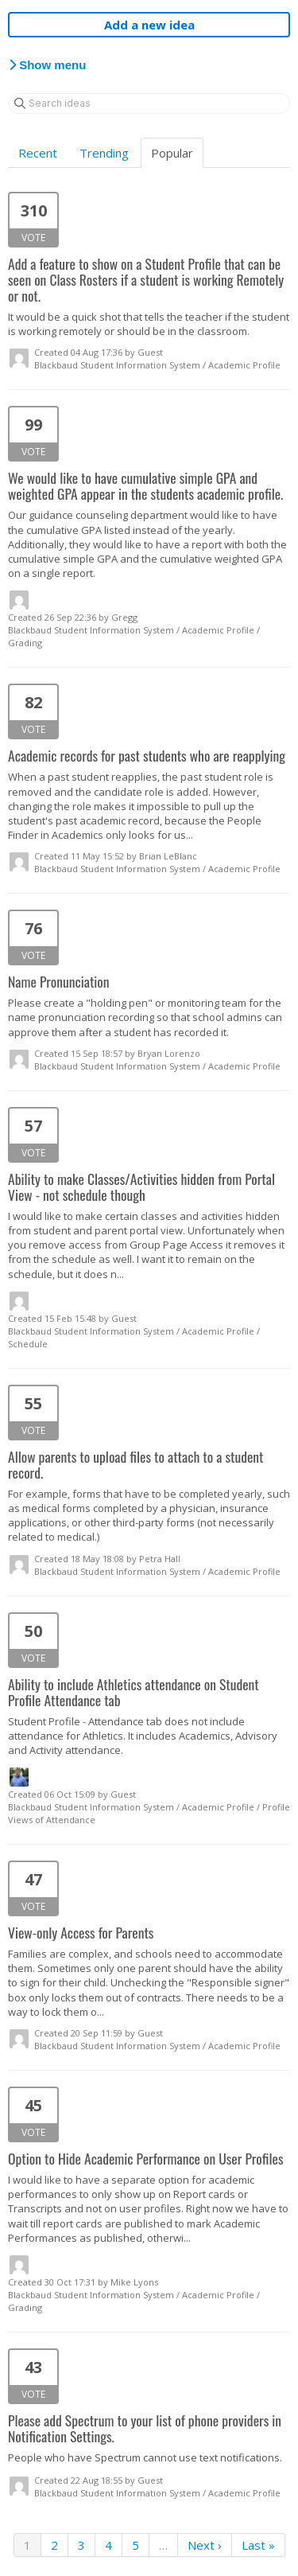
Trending (104, 153)
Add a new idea (149, 25)
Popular (172, 153)
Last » (258, 2545)
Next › (205, 2545)
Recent (37, 153)
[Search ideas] (149, 103)
